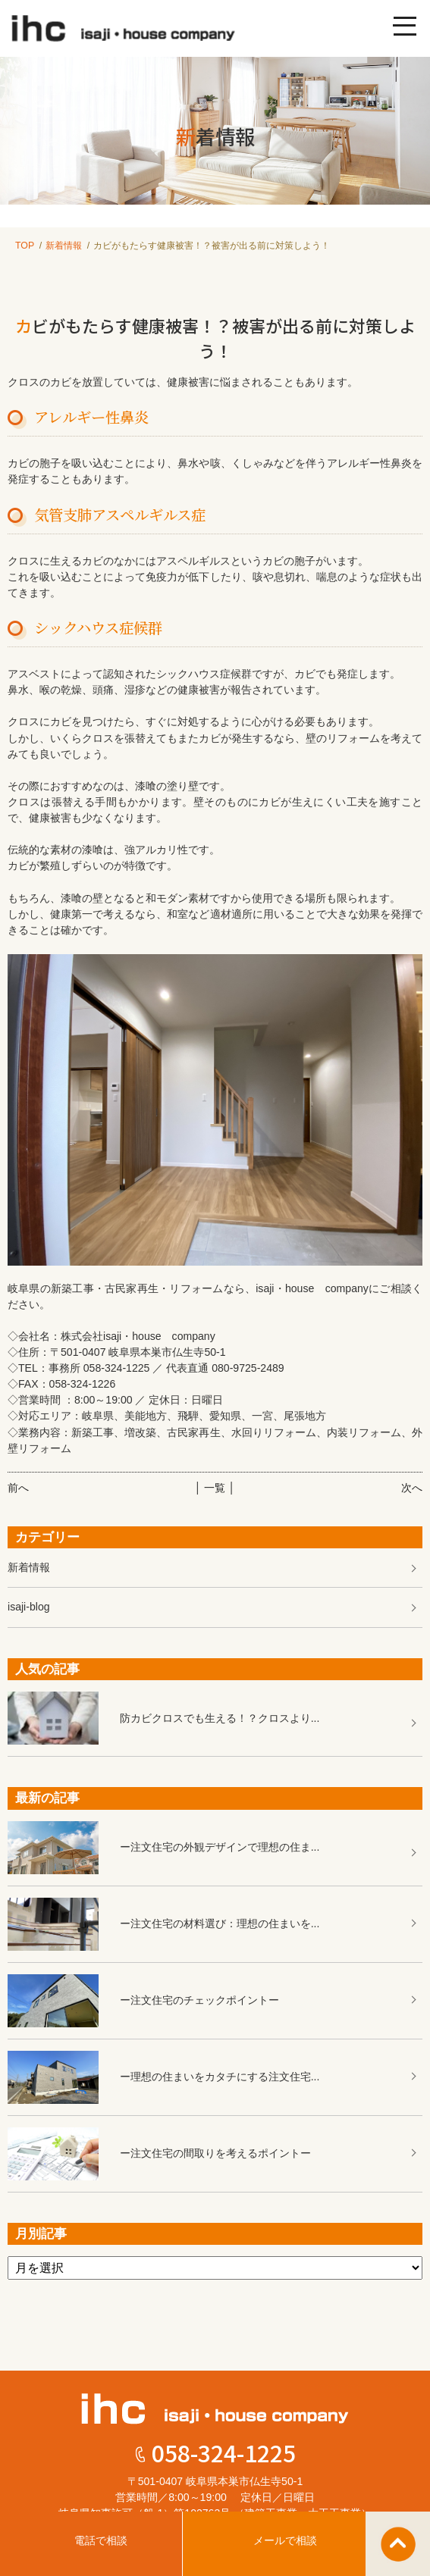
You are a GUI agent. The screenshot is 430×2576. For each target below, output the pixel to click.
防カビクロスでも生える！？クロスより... (220, 1718)
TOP (24, 245)
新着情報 (64, 245)
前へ (18, 1488)
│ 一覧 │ (215, 1488)
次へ (411, 1488)
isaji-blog (29, 1607)
